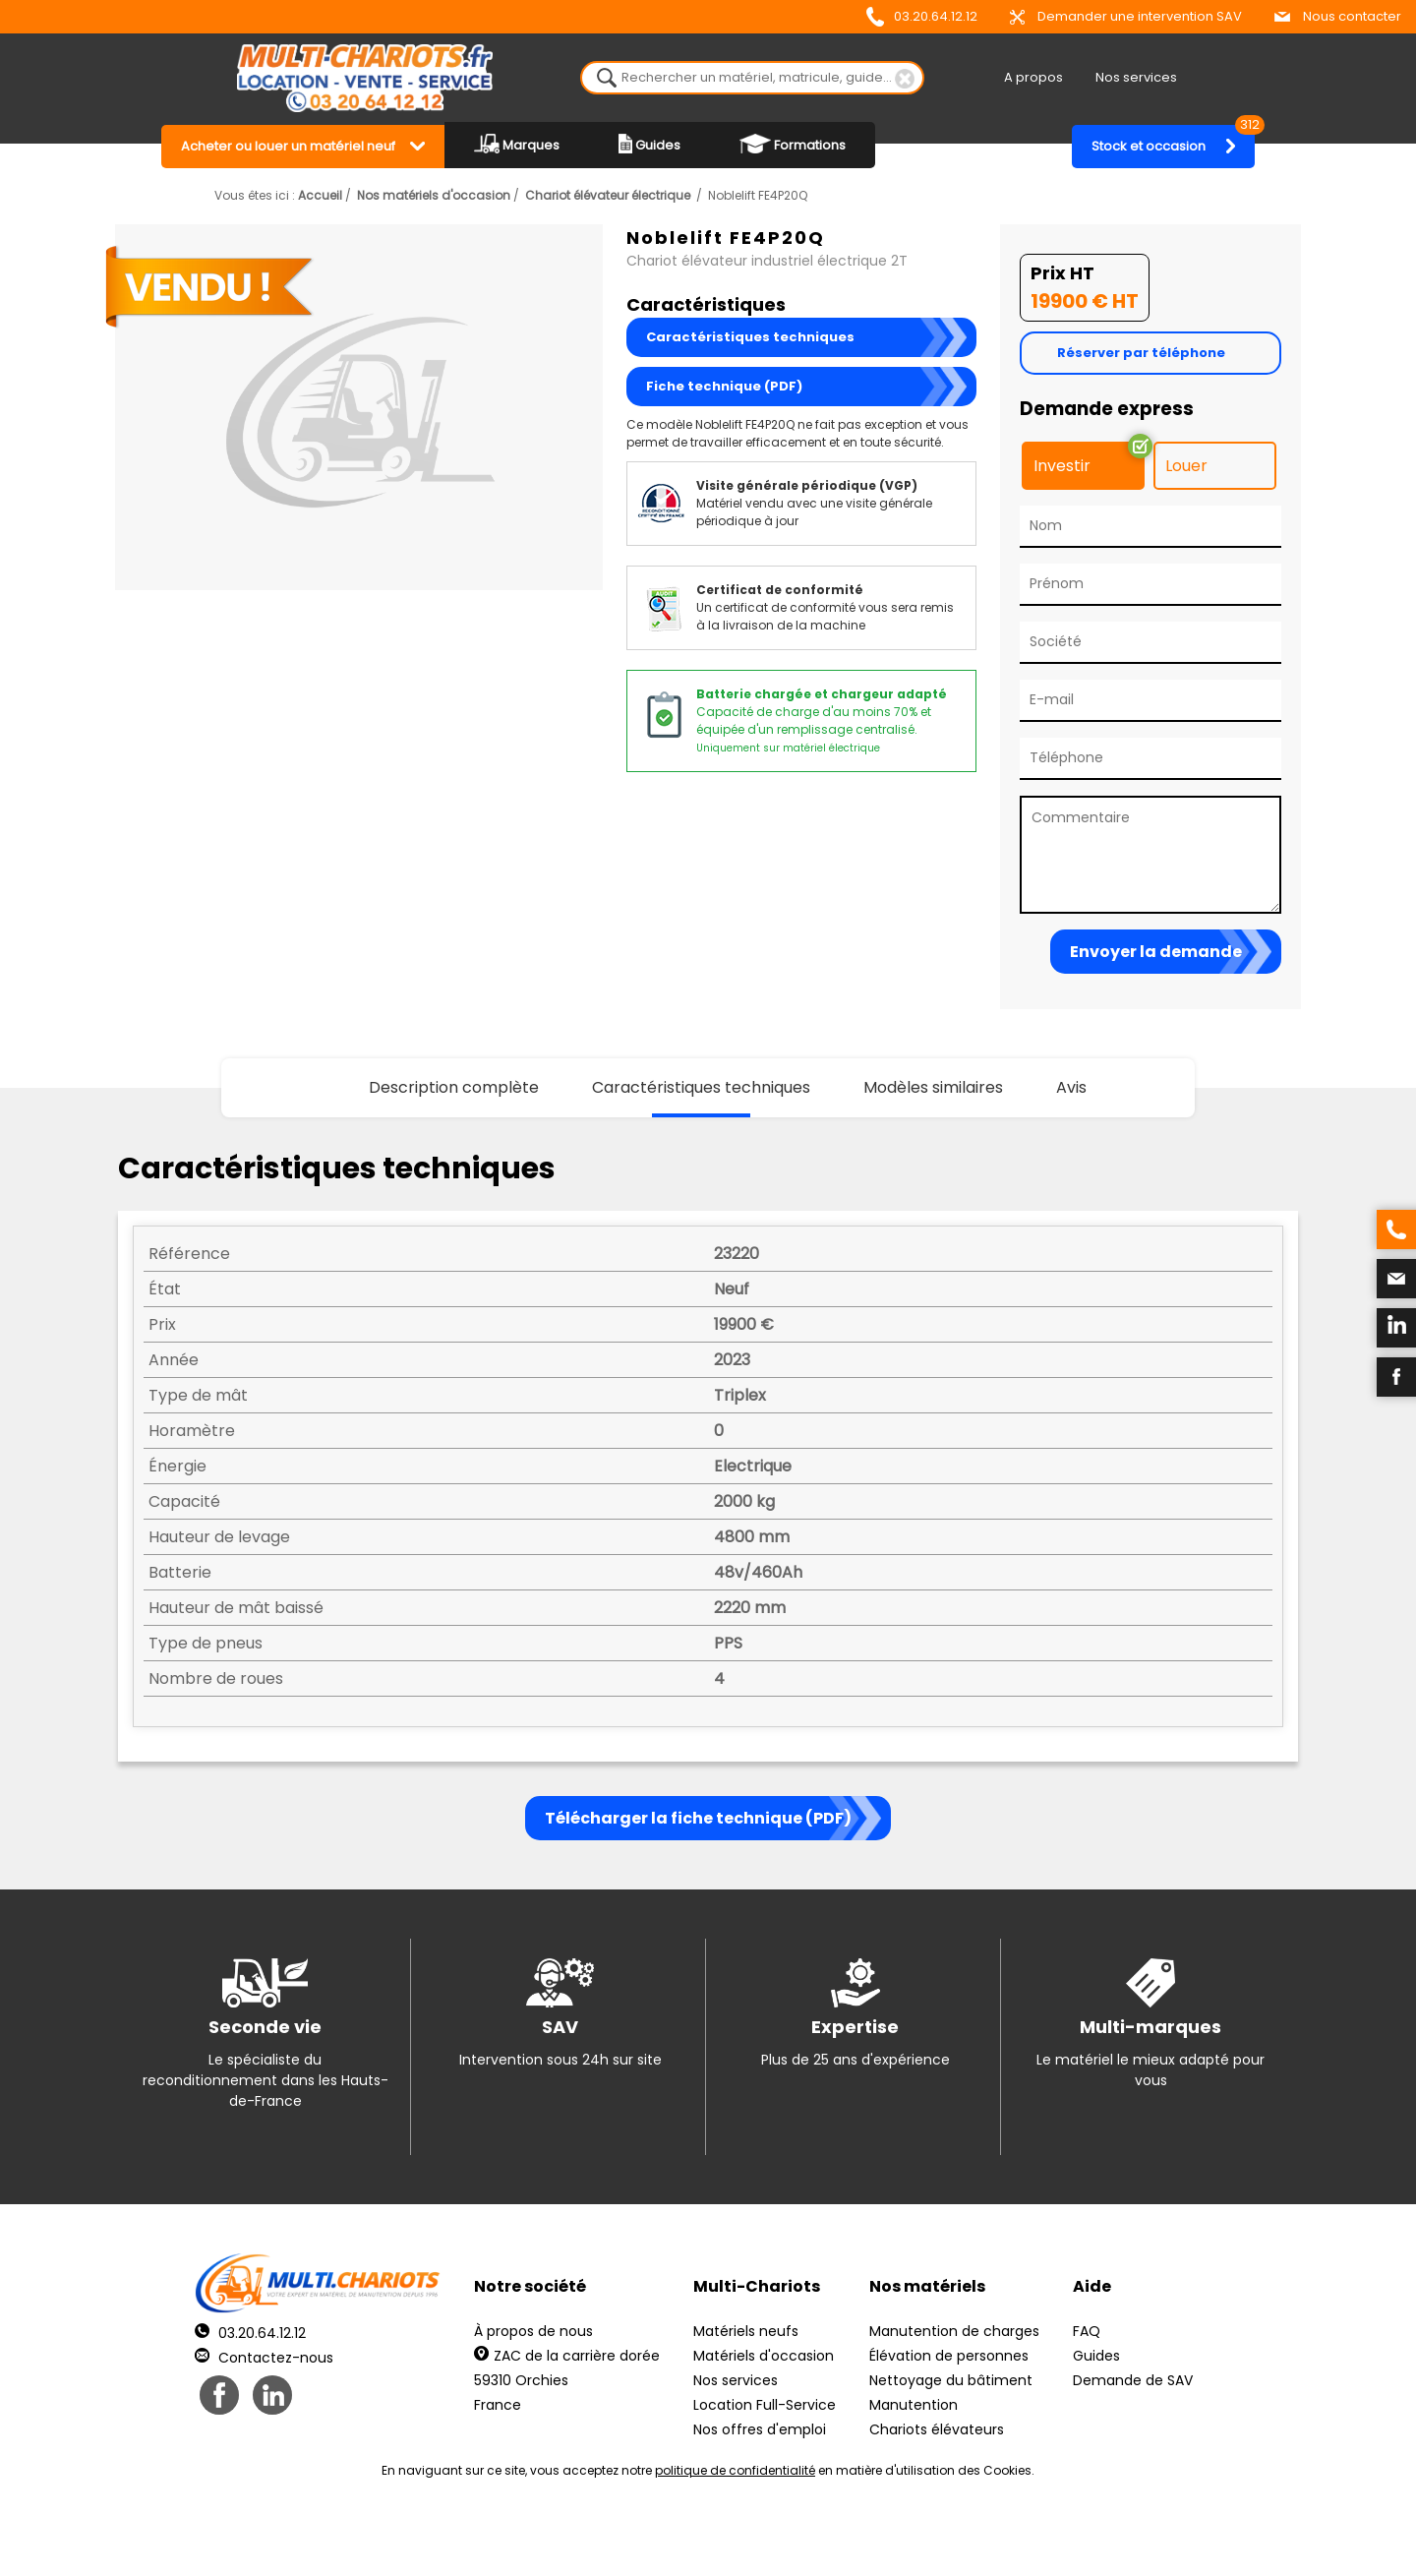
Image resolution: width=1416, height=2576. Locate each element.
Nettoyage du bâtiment (950, 2380)
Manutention (913, 2405)
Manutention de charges (954, 2331)
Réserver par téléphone (1141, 352)
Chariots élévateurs (936, 2429)
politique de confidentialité (735, 2470)
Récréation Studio (860, 2537)
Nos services (1136, 77)
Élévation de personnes (949, 2356)
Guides (649, 144)
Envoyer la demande (1156, 951)
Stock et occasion (1173, 140)
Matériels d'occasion (763, 2356)
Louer (1186, 465)
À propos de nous (533, 2331)
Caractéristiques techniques (750, 337)
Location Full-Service (764, 2405)
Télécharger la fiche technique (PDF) (698, 1818)
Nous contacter (1337, 16)
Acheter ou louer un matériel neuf (288, 146)
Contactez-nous (264, 2357)
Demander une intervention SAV (1126, 16)
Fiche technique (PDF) (724, 386)
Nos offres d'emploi (759, 2429)
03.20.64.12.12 (921, 17)
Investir (1062, 465)
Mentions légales (702, 2537)
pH (1007, 2537)
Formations (792, 144)
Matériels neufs (745, 2331)
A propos (1033, 77)
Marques (517, 144)
